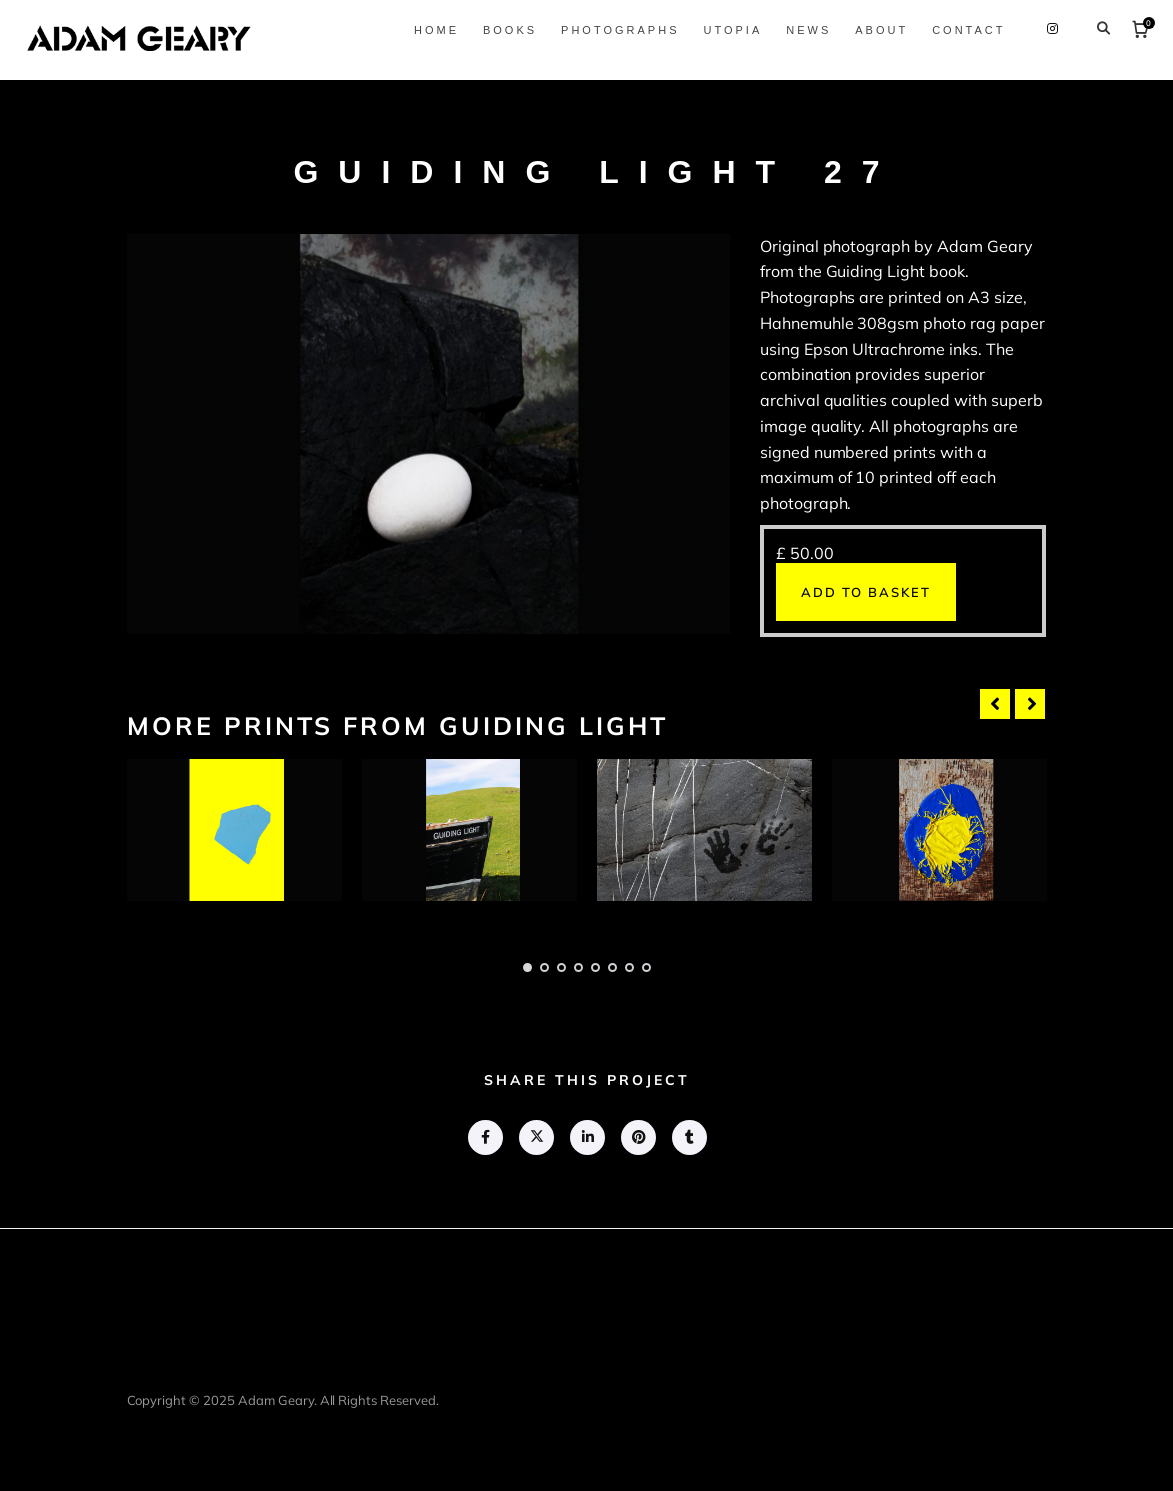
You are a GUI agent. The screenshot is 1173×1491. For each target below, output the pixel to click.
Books (502, 30)
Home (428, 30)
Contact (961, 30)
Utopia (725, 30)
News (801, 30)
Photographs (613, 30)
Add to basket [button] (866, 592)
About (874, 30)
